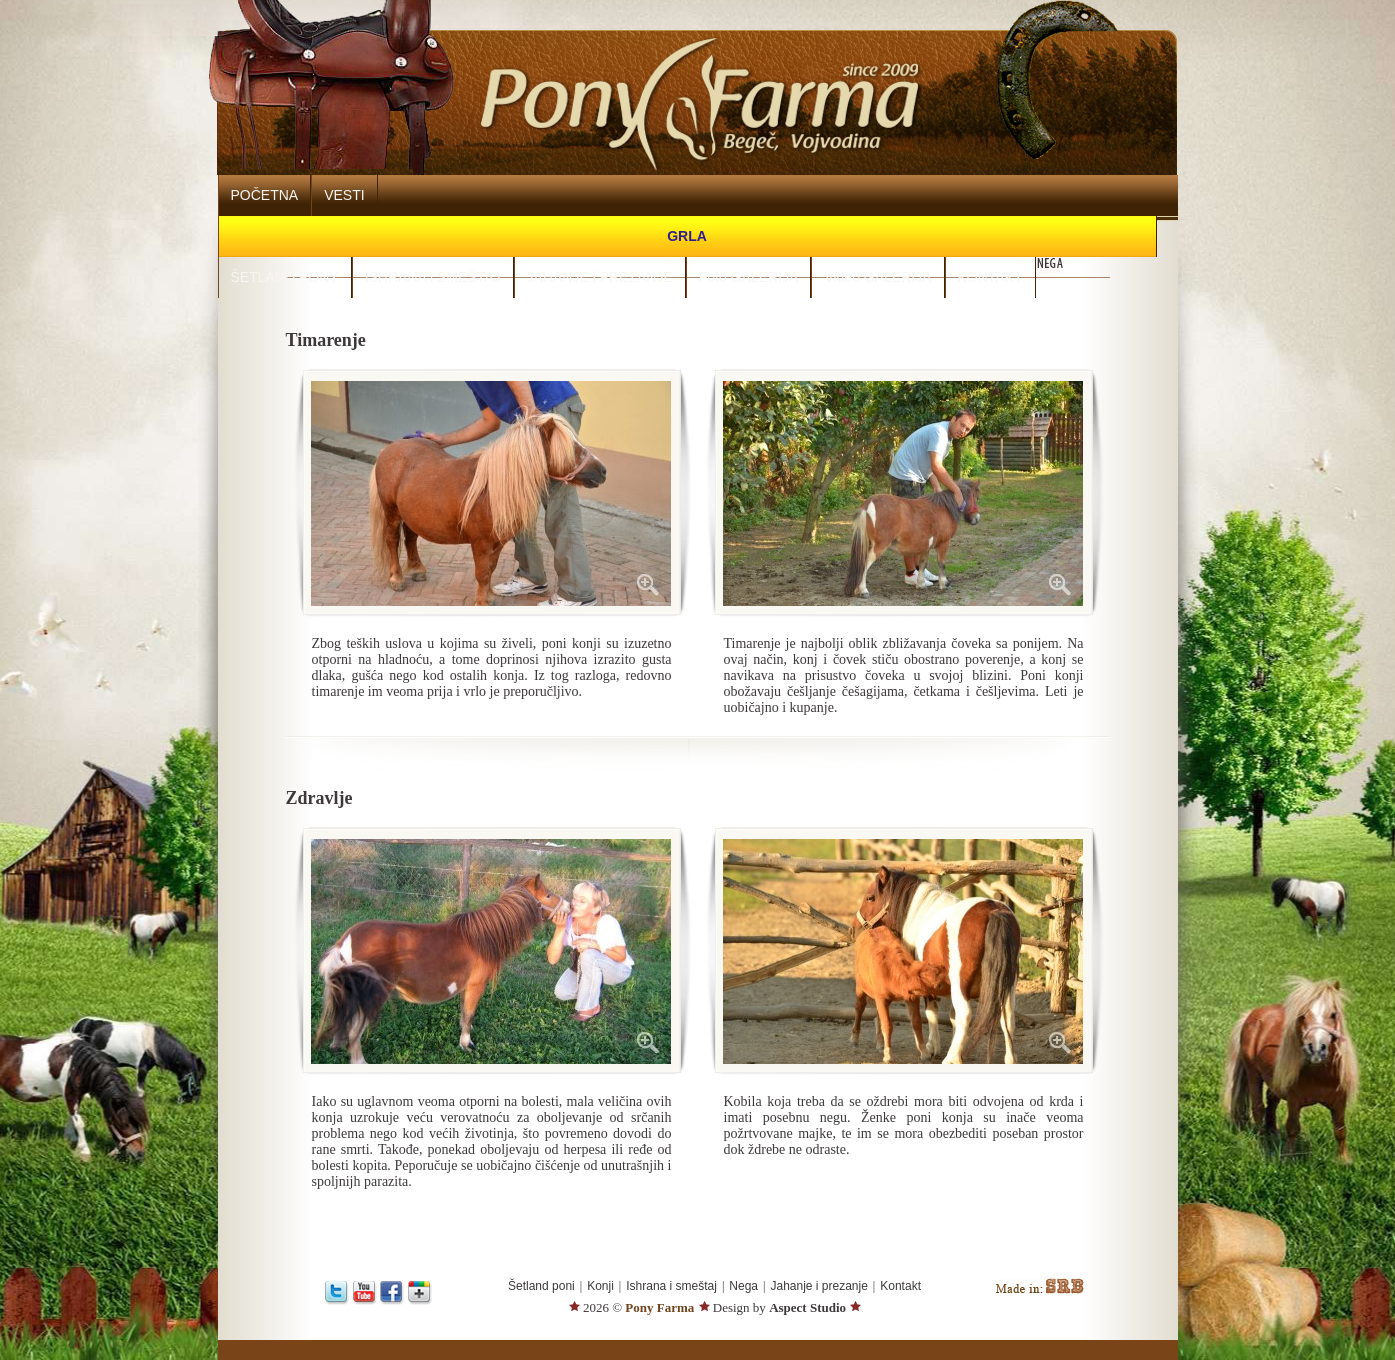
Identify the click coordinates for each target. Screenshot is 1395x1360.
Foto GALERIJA (749, 277)
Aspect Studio (807, 1307)
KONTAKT (990, 277)
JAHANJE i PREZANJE (600, 277)
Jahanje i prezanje (818, 1286)
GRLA (687, 236)
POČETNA (265, 195)
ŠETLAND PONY (285, 277)
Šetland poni (541, 1286)
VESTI (344, 195)
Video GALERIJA (877, 277)
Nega (743, 1286)
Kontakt (900, 1286)
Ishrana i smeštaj (671, 1286)
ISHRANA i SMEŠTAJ (433, 277)
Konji (600, 1286)
